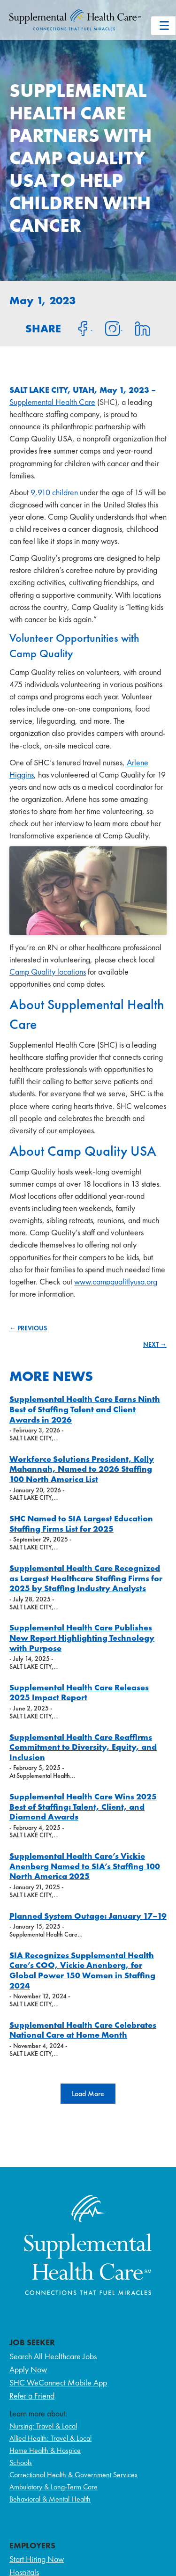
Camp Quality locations (47, 971)
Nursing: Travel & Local (43, 2426)
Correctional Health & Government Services (73, 2475)
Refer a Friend (31, 2395)
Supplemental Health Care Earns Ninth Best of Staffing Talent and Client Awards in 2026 (84, 1409)
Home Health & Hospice (45, 2450)
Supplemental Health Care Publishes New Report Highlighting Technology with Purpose (81, 1637)
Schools (20, 2462)
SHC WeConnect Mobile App (58, 2382)
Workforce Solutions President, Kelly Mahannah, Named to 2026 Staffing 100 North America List (81, 1468)
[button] (88, 2094)
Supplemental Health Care (52, 401)
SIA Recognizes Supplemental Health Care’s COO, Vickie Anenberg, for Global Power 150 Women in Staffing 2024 (82, 1970)
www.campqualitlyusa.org (115, 1281)
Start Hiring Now (36, 2559)
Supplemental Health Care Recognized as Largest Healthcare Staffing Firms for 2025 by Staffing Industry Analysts (85, 1578)
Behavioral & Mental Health (50, 2499)
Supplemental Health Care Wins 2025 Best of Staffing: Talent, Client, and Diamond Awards (83, 1806)
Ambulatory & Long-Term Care (53, 2487)
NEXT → (155, 1344)
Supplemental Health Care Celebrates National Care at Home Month (82, 2029)
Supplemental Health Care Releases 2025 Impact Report (79, 1692)
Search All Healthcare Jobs (53, 2356)
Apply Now (28, 2369)
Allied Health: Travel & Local (50, 2438)
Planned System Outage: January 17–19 (88, 1915)
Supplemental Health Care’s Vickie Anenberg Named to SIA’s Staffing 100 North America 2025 (84, 1865)
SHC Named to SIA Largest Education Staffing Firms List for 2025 (81, 1523)
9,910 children (54, 492)
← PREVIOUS (28, 1328)
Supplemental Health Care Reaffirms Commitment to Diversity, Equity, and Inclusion (83, 1747)
